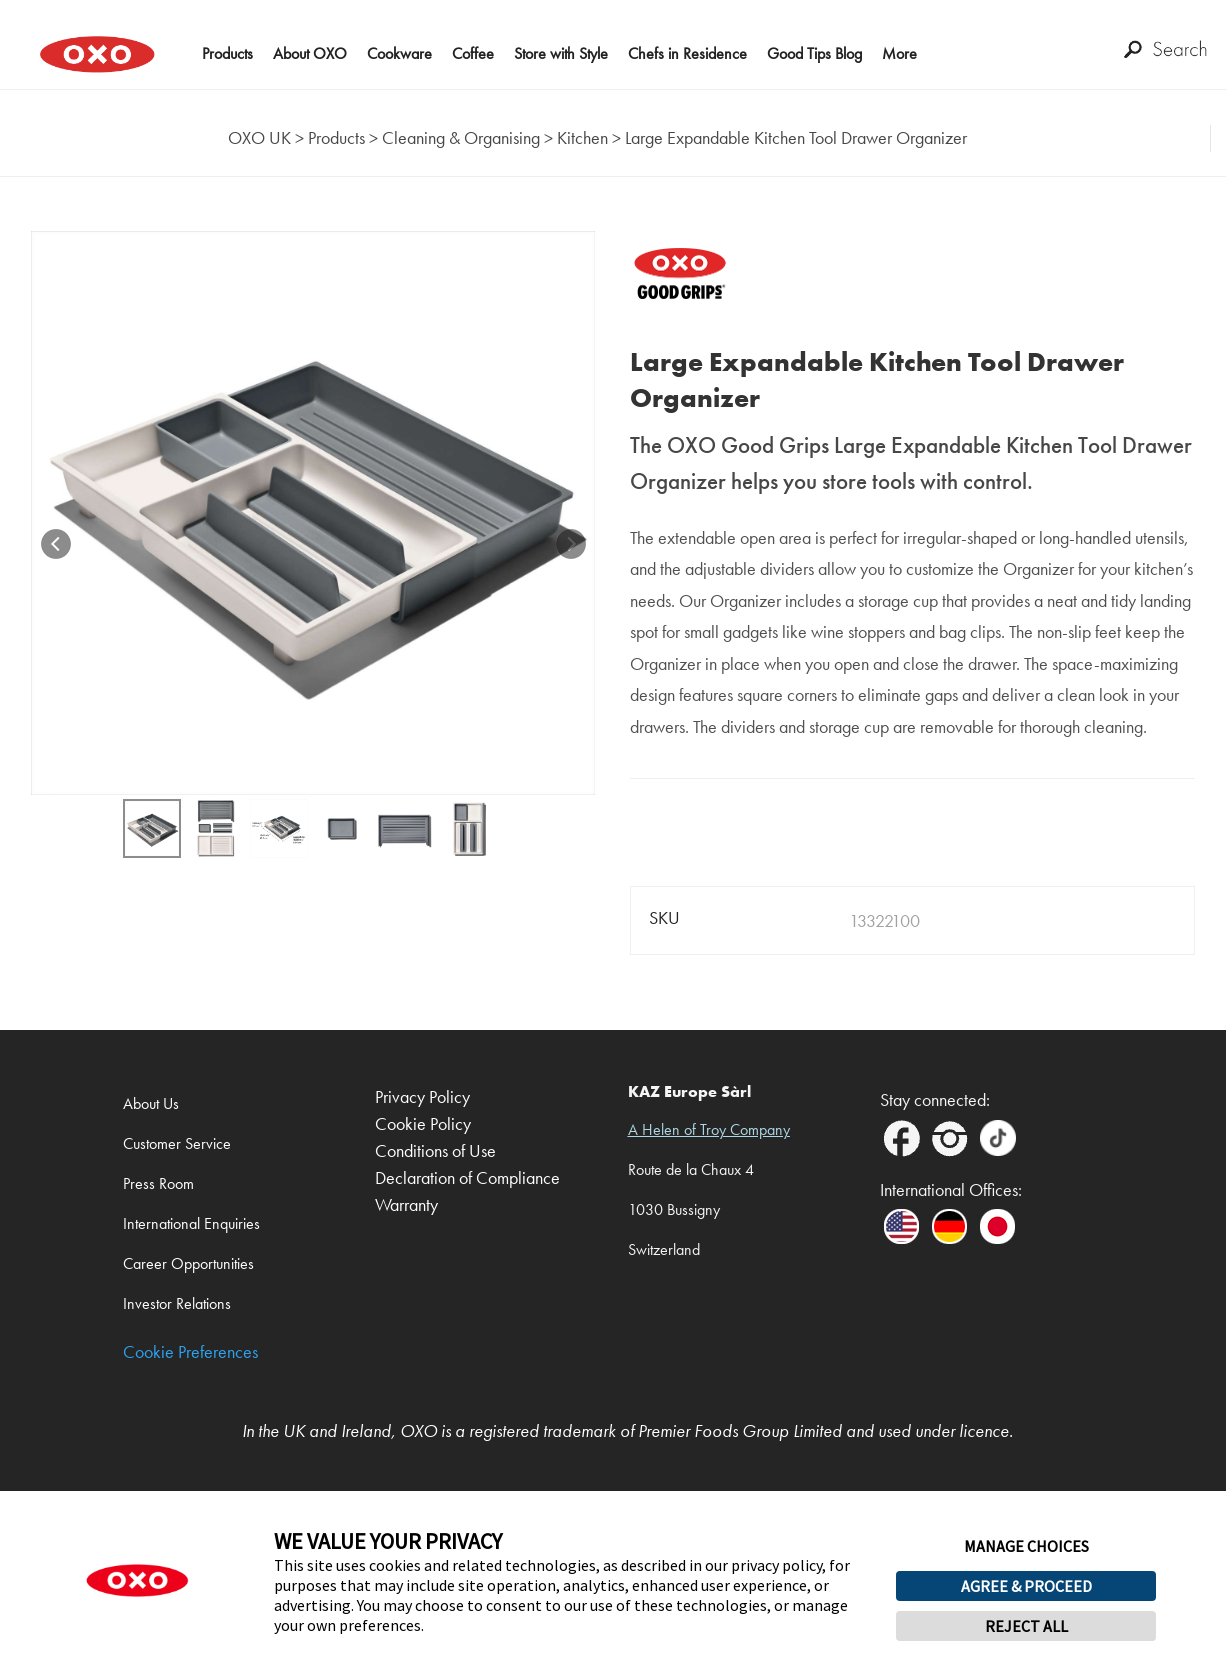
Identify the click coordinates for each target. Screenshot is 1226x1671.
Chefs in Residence (687, 53)
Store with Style (561, 53)
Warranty (406, 1205)
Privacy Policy (422, 1097)
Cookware (399, 53)
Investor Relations (177, 1303)
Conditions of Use (435, 1151)
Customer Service (177, 1143)
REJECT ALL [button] (1026, 1626)
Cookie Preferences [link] (190, 1352)
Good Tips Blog (814, 53)
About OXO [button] (310, 53)
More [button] (899, 53)
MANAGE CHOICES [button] (1026, 1546)
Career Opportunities (188, 1263)
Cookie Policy (423, 1124)
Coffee (473, 53)
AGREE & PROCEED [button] (1026, 1586)
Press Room (158, 1183)
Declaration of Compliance (467, 1178)
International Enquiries (191, 1223)
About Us (151, 1103)
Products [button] (227, 53)
